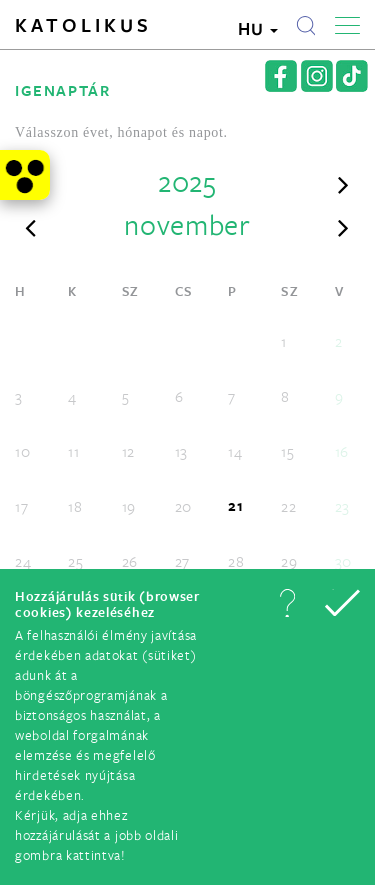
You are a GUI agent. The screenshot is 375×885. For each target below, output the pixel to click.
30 (343, 561)
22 (288, 506)
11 (73, 451)
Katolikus (83, 25)
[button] (287, 603)
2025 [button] (187, 181)
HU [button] (258, 28)
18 (75, 506)
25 (75, 561)
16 (342, 451)
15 (287, 451)
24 (23, 561)
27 (182, 561)
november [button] (187, 224)
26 (130, 561)
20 (183, 506)
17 (21, 506)
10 (22, 451)
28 (236, 561)
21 (235, 505)
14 (235, 451)
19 (129, 506)
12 (128, 451)
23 (342, 506)
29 (289, 561)
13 (181, 451)
